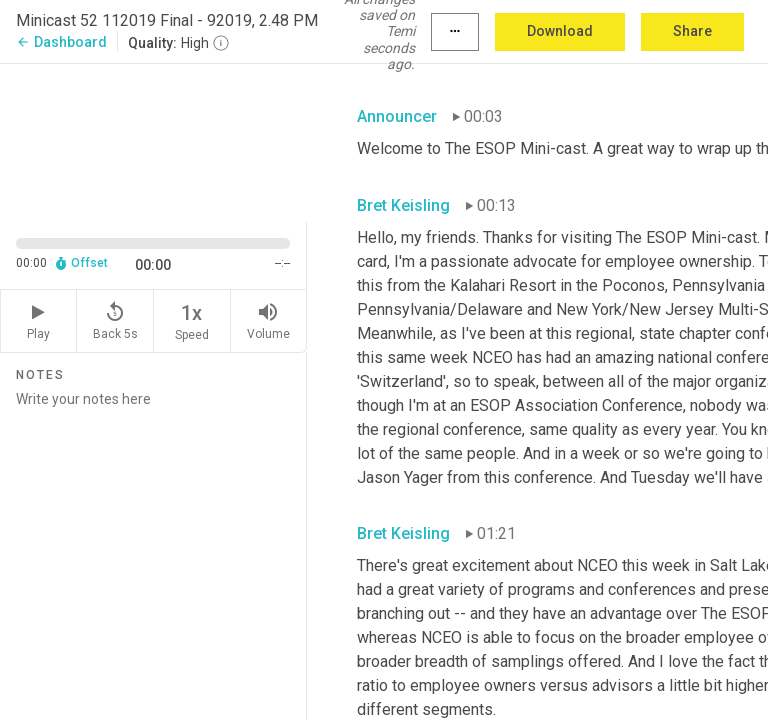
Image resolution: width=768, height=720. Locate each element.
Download (560, 31)
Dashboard (61, 42)
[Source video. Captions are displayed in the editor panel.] (153, 141)
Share (692, 31)
